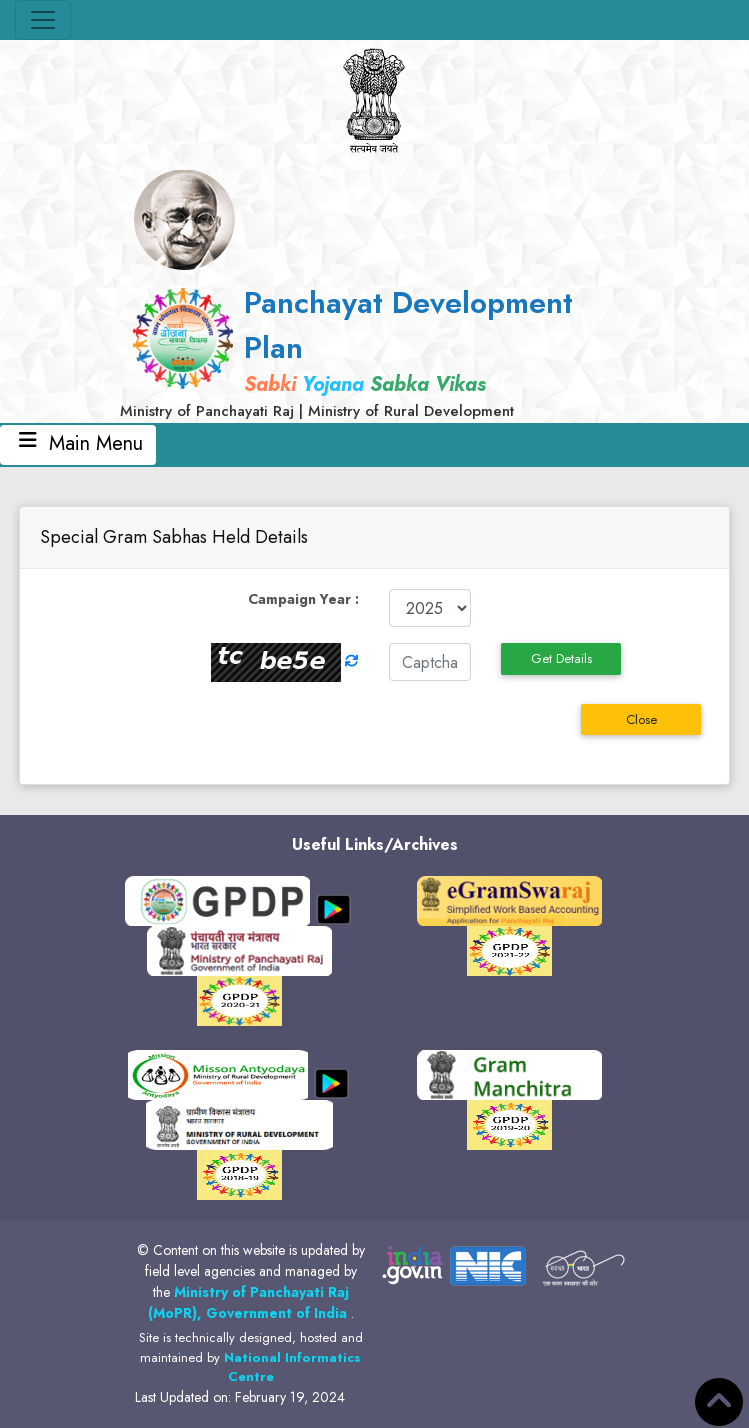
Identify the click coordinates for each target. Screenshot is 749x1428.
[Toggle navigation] (43, 20)
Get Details (561, 658)
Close (641, 719)
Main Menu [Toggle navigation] (78, 443)
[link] (375, 351)
